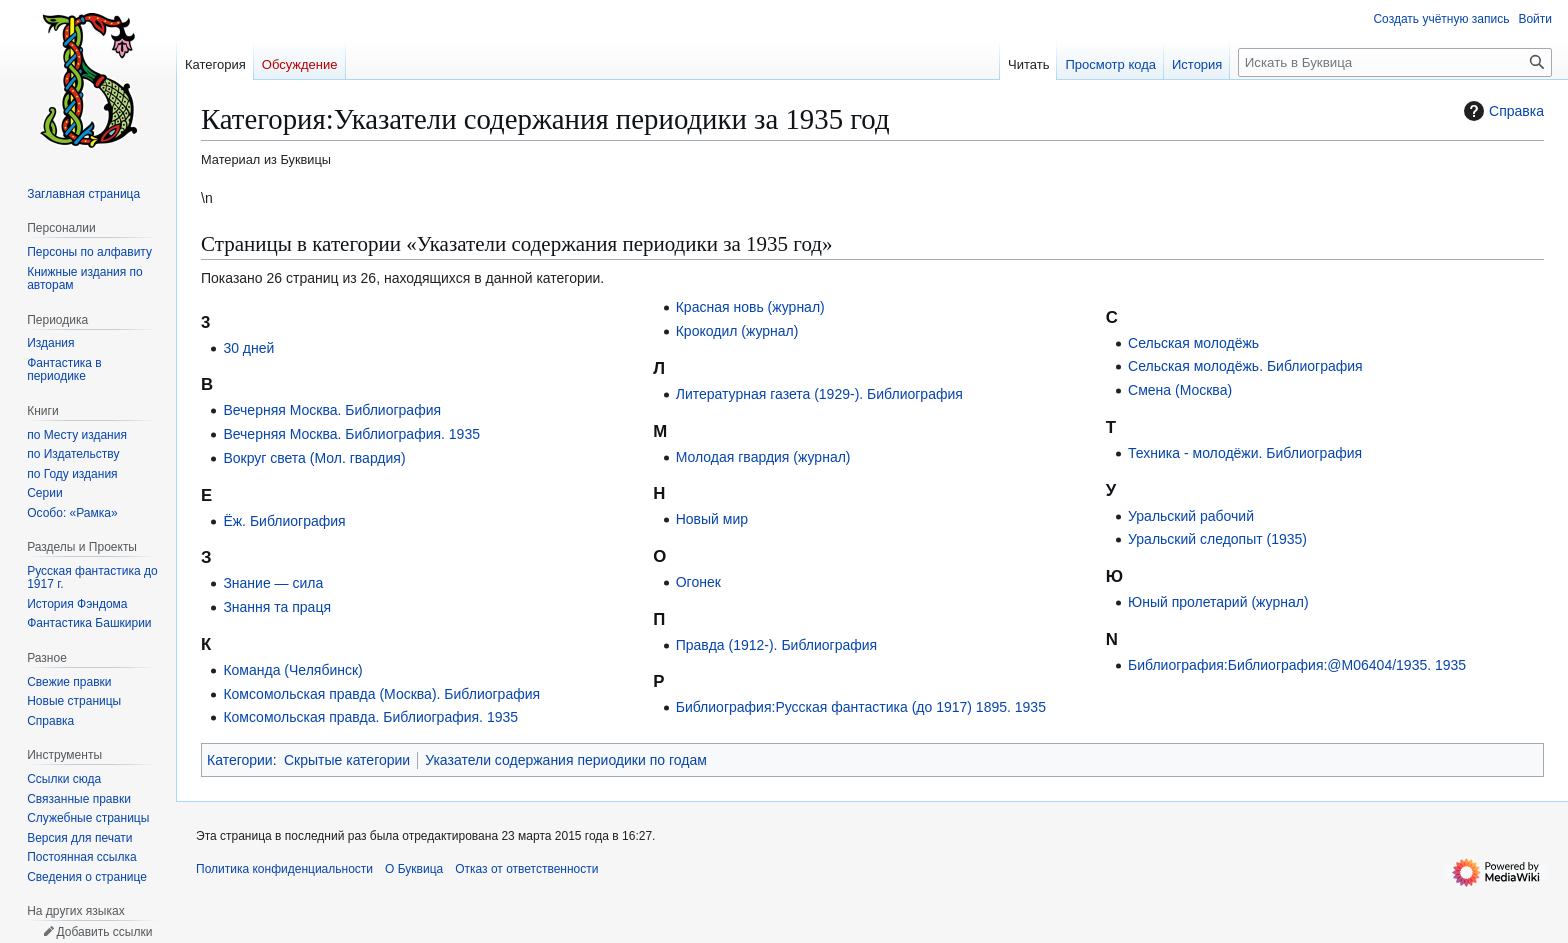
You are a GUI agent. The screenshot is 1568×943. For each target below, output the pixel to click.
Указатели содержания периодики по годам (566, 760)
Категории (240, 760)
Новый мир (712, 519)
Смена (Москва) (1180, 390)
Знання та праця (277, 607)
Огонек (698, 582)
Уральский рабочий (1191, 516)
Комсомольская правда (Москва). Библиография (381, 694)
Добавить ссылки (104, 932)
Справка (1501, 111)
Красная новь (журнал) (750, 307)
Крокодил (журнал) (737, 331)
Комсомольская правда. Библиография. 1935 (370, 717)
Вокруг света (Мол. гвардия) (314, 458)
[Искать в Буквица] (1395, 62)
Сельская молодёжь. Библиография (1245, 366)
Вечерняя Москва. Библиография (332, 410)
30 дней (248, 348)
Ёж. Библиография (284, 521)
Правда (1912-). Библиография (776, 645)
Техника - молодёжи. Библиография (1245, 453)
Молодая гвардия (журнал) (763, 457)
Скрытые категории (347, 760)
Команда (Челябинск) (292, 670)
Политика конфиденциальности (284, 869)
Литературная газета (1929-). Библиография (819, 394)
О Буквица (414, 869)
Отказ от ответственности (526, 869)
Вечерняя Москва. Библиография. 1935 (351, 434)
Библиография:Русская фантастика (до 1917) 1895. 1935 (861, 707)
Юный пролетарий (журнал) (1218, 602)
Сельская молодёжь (1193, 343)
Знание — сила (273, 583)
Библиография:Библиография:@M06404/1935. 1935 (1297, 665)
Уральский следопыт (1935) (1217, 539)
